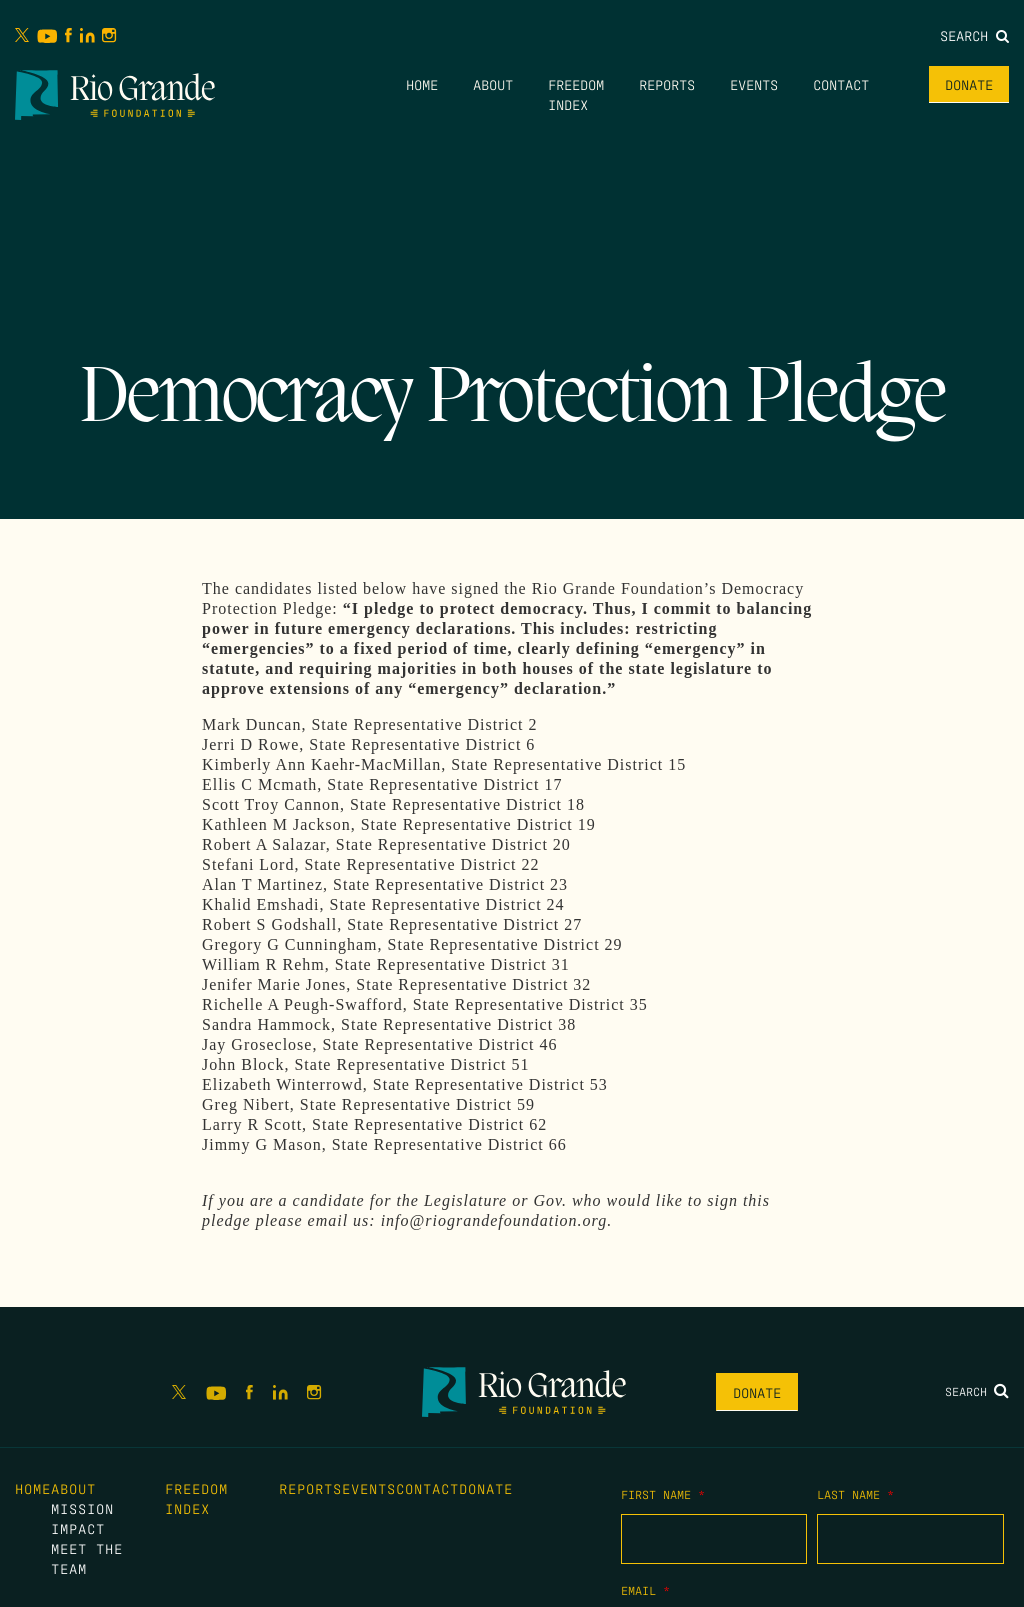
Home (422, 84)
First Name (663, 1494)
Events (754, 84)
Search (974, 35)
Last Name (855, 1494)
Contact (841, 84)
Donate (969, 84)
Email (645, 1590)
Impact (78, 1528)
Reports (667, 84)
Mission (82, 1508)
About (493, 84)
